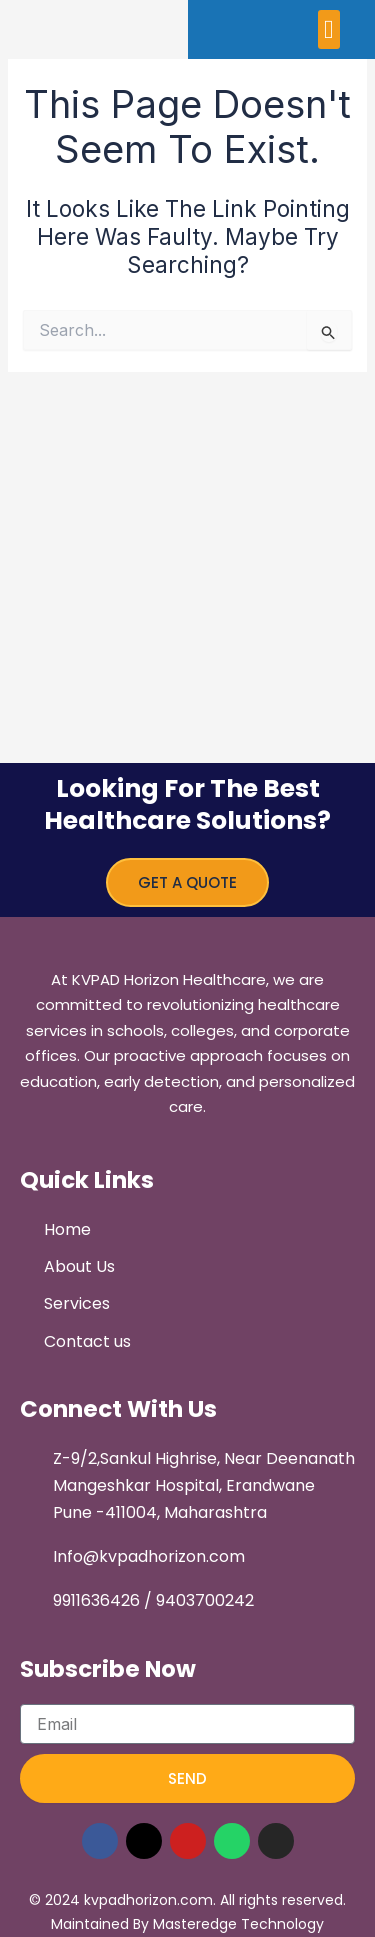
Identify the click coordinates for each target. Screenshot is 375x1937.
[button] (329, 29)
